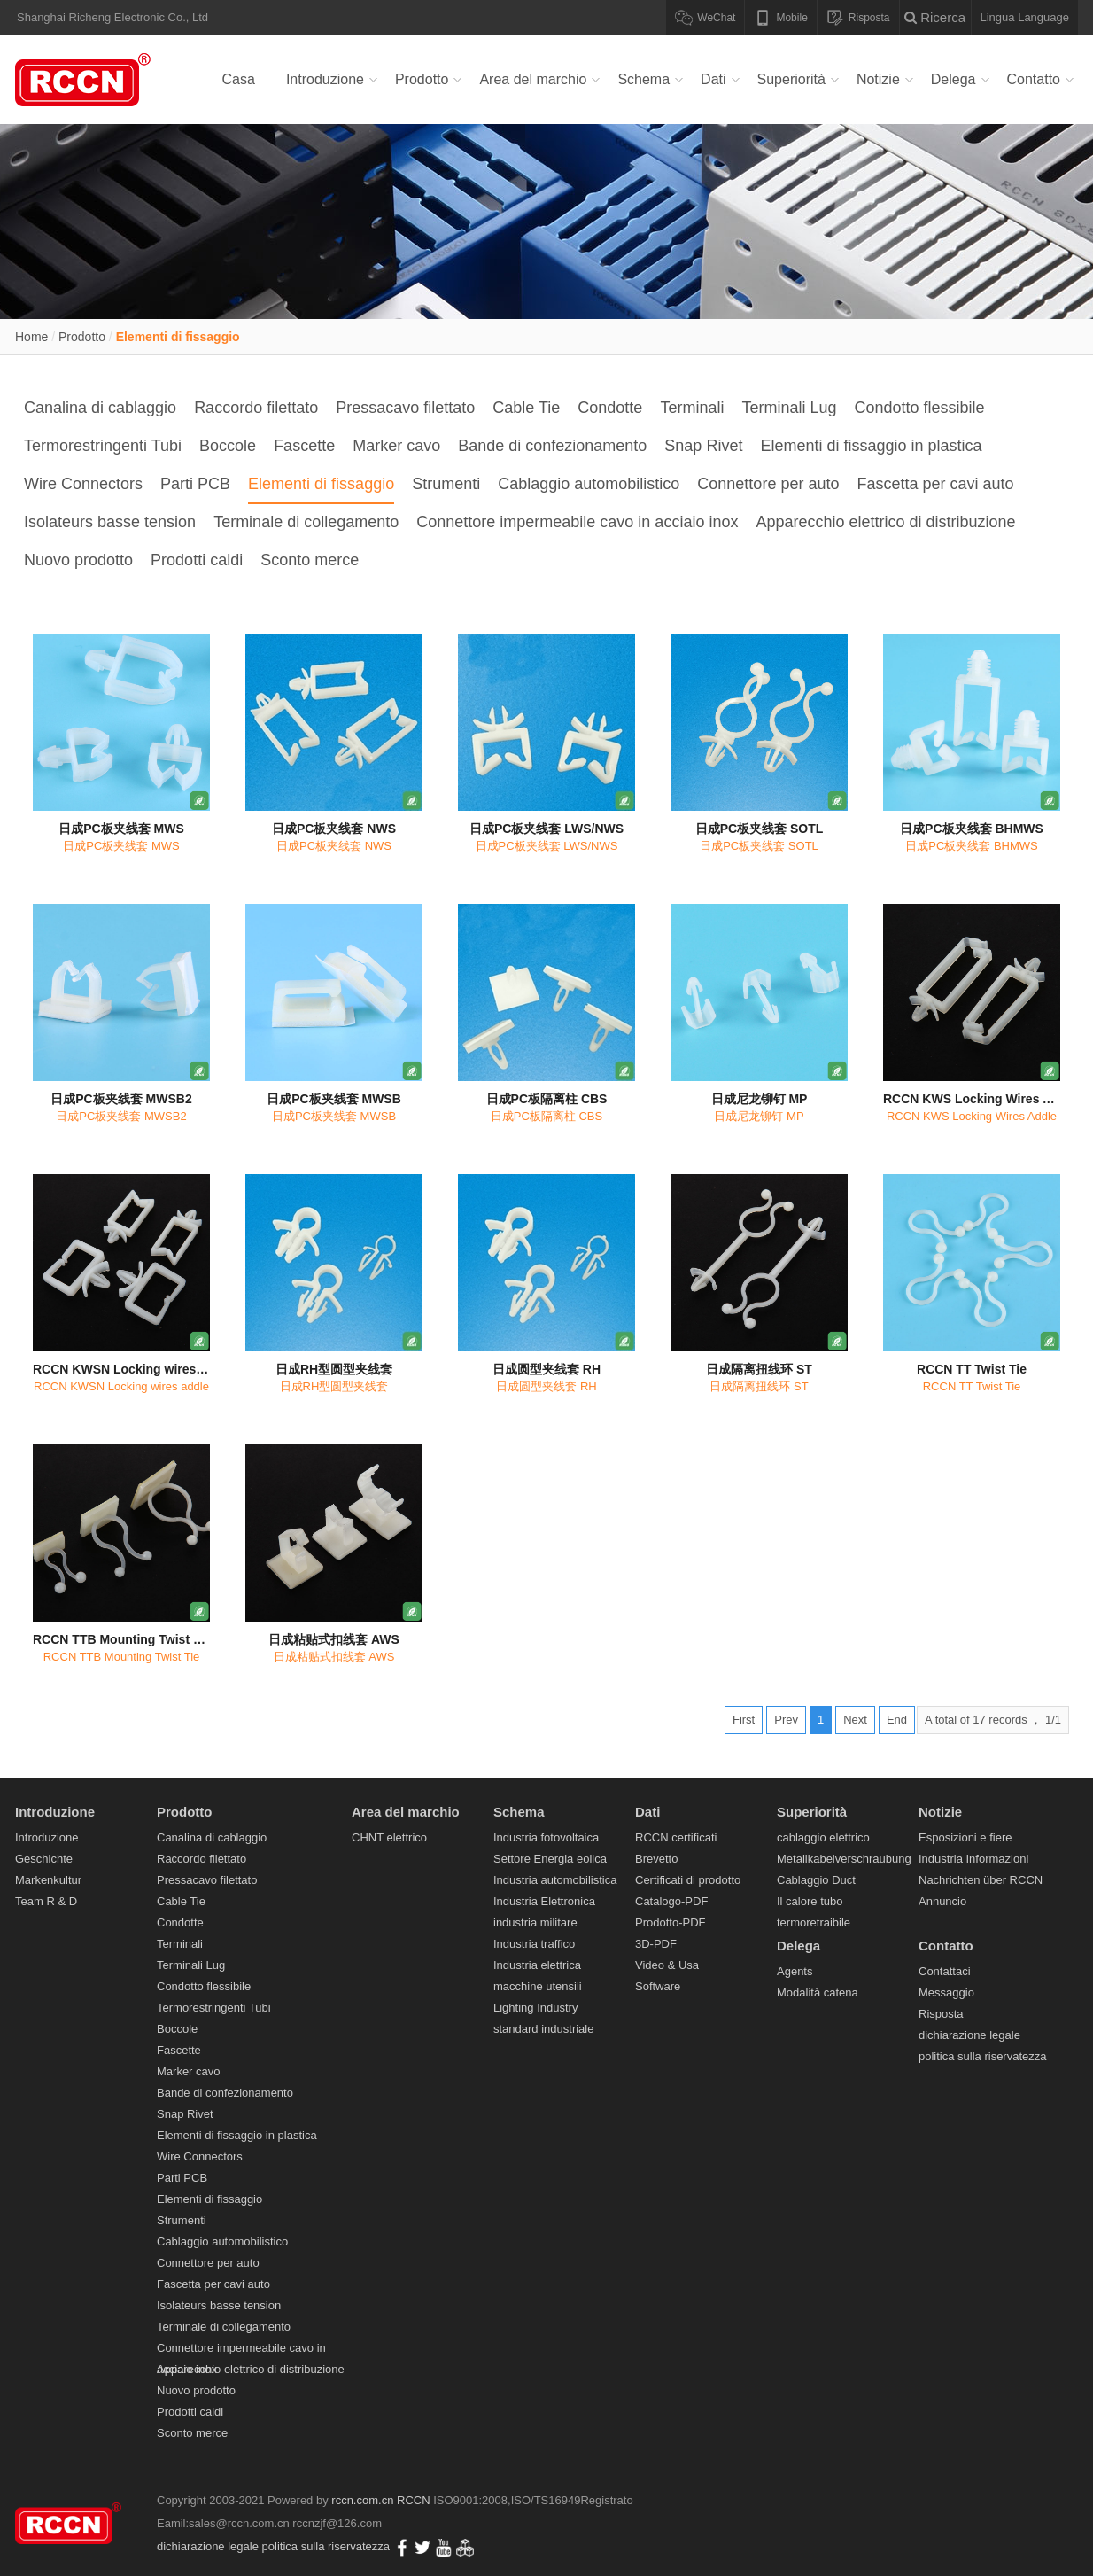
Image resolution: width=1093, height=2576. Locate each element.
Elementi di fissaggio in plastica (870, 446)
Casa (238, 79)
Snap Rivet (703, 446)
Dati (713, 79)
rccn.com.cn (362, 2500)
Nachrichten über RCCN (981, 1880)
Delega (953, 79)
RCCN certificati (676, 1837)
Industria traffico (534, 1943)
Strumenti (446, 484)
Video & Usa (667, 1965)
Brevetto (656, 1858)
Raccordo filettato (256, 407)
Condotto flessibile (919, 407)
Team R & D (46, 1901)
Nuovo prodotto (78, 560)
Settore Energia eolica (550, 1858)
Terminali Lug (788, 407)
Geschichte (44, 1858)
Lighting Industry (535, 2007)
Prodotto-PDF (670, 1922)
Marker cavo (396, 446)
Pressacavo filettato (405, 407)
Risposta (941, 2013)
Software (657, 1986)
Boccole (227, 446)
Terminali (692, 407)
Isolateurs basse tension (110, 522)
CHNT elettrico (389, 1837)
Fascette (304, 446)
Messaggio (946, 1992)
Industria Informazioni (973, 1858)
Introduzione (325, 79)
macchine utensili (537, 1986)
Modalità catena (817, 1992)
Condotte (610, 407)
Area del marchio (532, 79)
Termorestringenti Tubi (103, 446)
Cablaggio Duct (816, 1880)
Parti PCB (195, 484)
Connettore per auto (768, 484)
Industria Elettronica (544, 1901)
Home (31, 337)
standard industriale (543, 2028)
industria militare (535, 1922)
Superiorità (791, 79)
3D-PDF (656, 1943)
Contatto (1033, 79)
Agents (794, 1971)
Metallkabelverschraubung (844, 1858)
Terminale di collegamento (306, 522)
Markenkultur (48, 1880)
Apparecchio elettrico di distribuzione (885, 522)
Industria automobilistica (554, 1880)
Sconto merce (309, 560)
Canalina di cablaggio (100, 407)
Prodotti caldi (197, 560)
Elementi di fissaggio (178, 337)
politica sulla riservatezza (983, 2056)
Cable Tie (526, 407)
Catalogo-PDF (671, 1901)
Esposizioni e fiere (965, 1837)
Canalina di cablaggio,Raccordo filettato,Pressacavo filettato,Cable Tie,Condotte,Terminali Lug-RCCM (86, 79)
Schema (643, 79)
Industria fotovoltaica (546, 1837)
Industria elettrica (537, 1965)
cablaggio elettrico (823, 1837)
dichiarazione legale (969, 2035)
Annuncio (942, 1901)
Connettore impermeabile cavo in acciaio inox (577, 522)
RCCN (413, 2500)
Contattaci (945, 1971)
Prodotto (421, 79)
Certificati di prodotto (687, 1880)
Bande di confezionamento (552, 446)
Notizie (878, 79)
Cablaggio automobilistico (588, 484)
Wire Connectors (83, 484)
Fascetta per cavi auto (935, 484)
